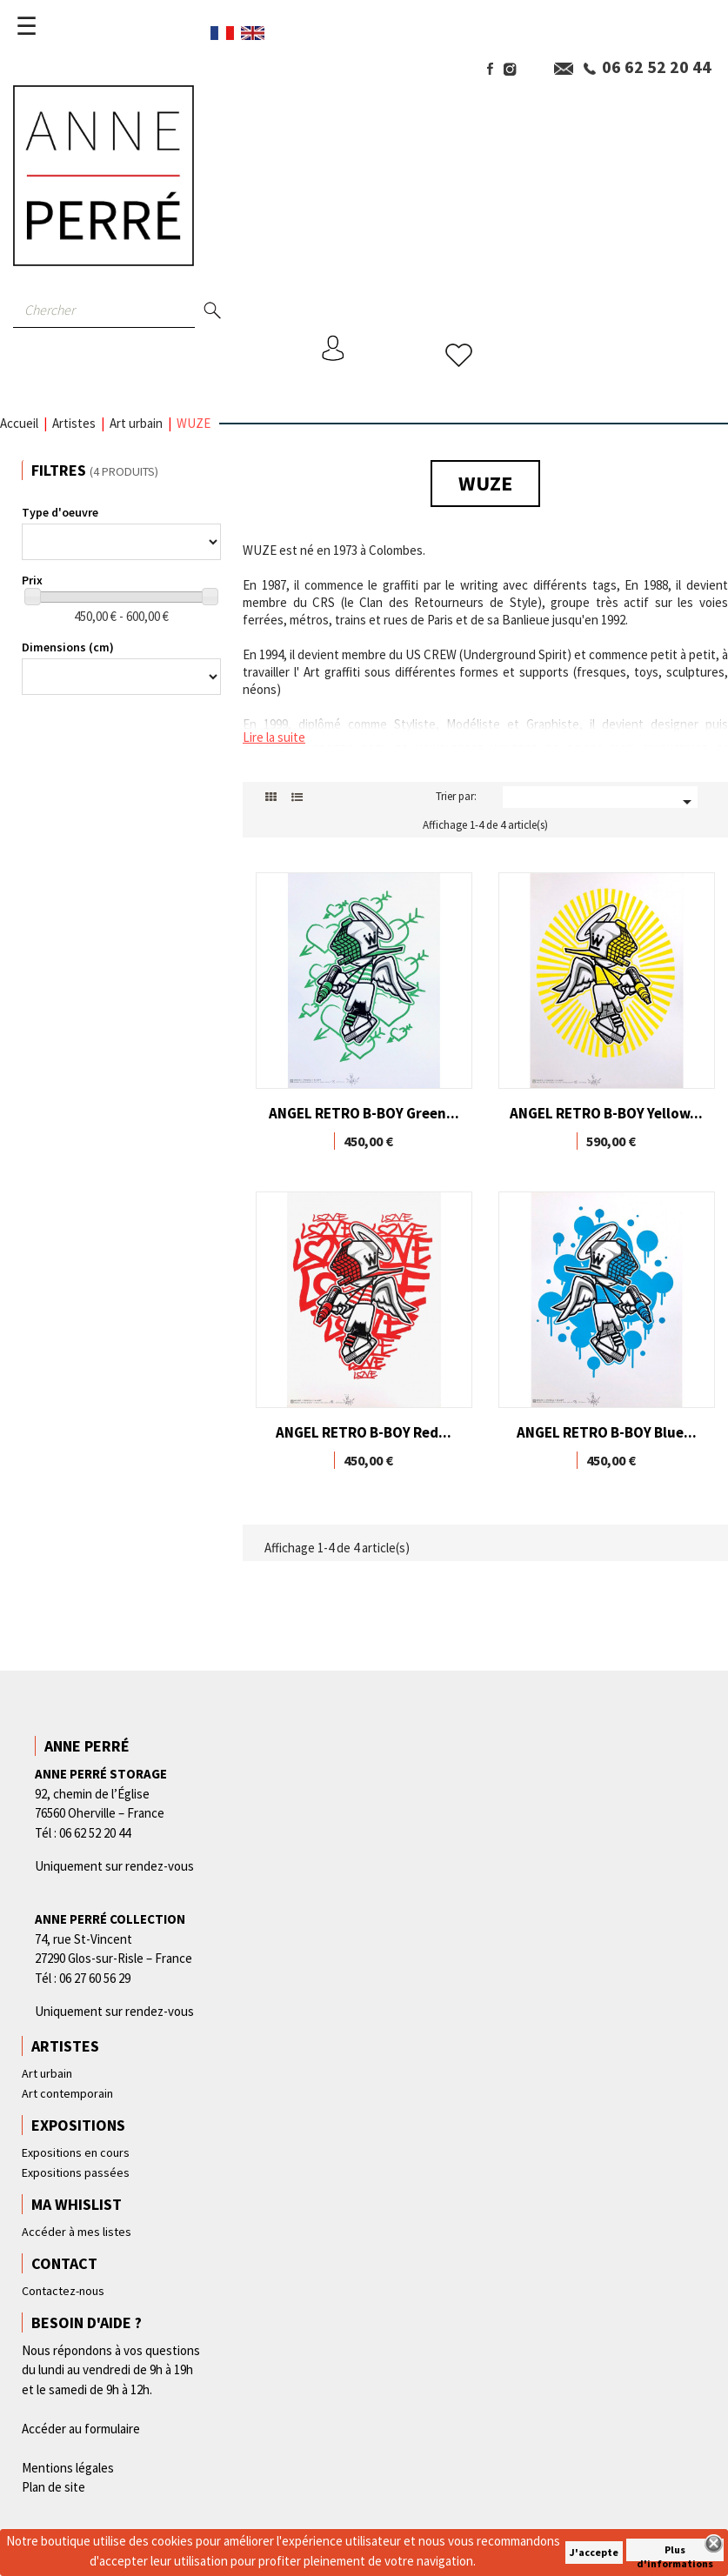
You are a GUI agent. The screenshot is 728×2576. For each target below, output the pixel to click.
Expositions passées (76, 2172)
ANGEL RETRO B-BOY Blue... (607, 1432)
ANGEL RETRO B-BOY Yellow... (606, 1113)
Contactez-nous (63, 2291)
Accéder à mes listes (76, 2231)
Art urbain (47, 2073)
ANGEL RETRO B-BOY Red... (363, 1432)
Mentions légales (68, 2467)
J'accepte (594, 2552)
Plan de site (53, 2487)
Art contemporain (67, 2093)
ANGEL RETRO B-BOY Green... (364, 1113)
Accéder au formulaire (81, 2428)
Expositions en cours (76, 2152)
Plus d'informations (675, 2552)
